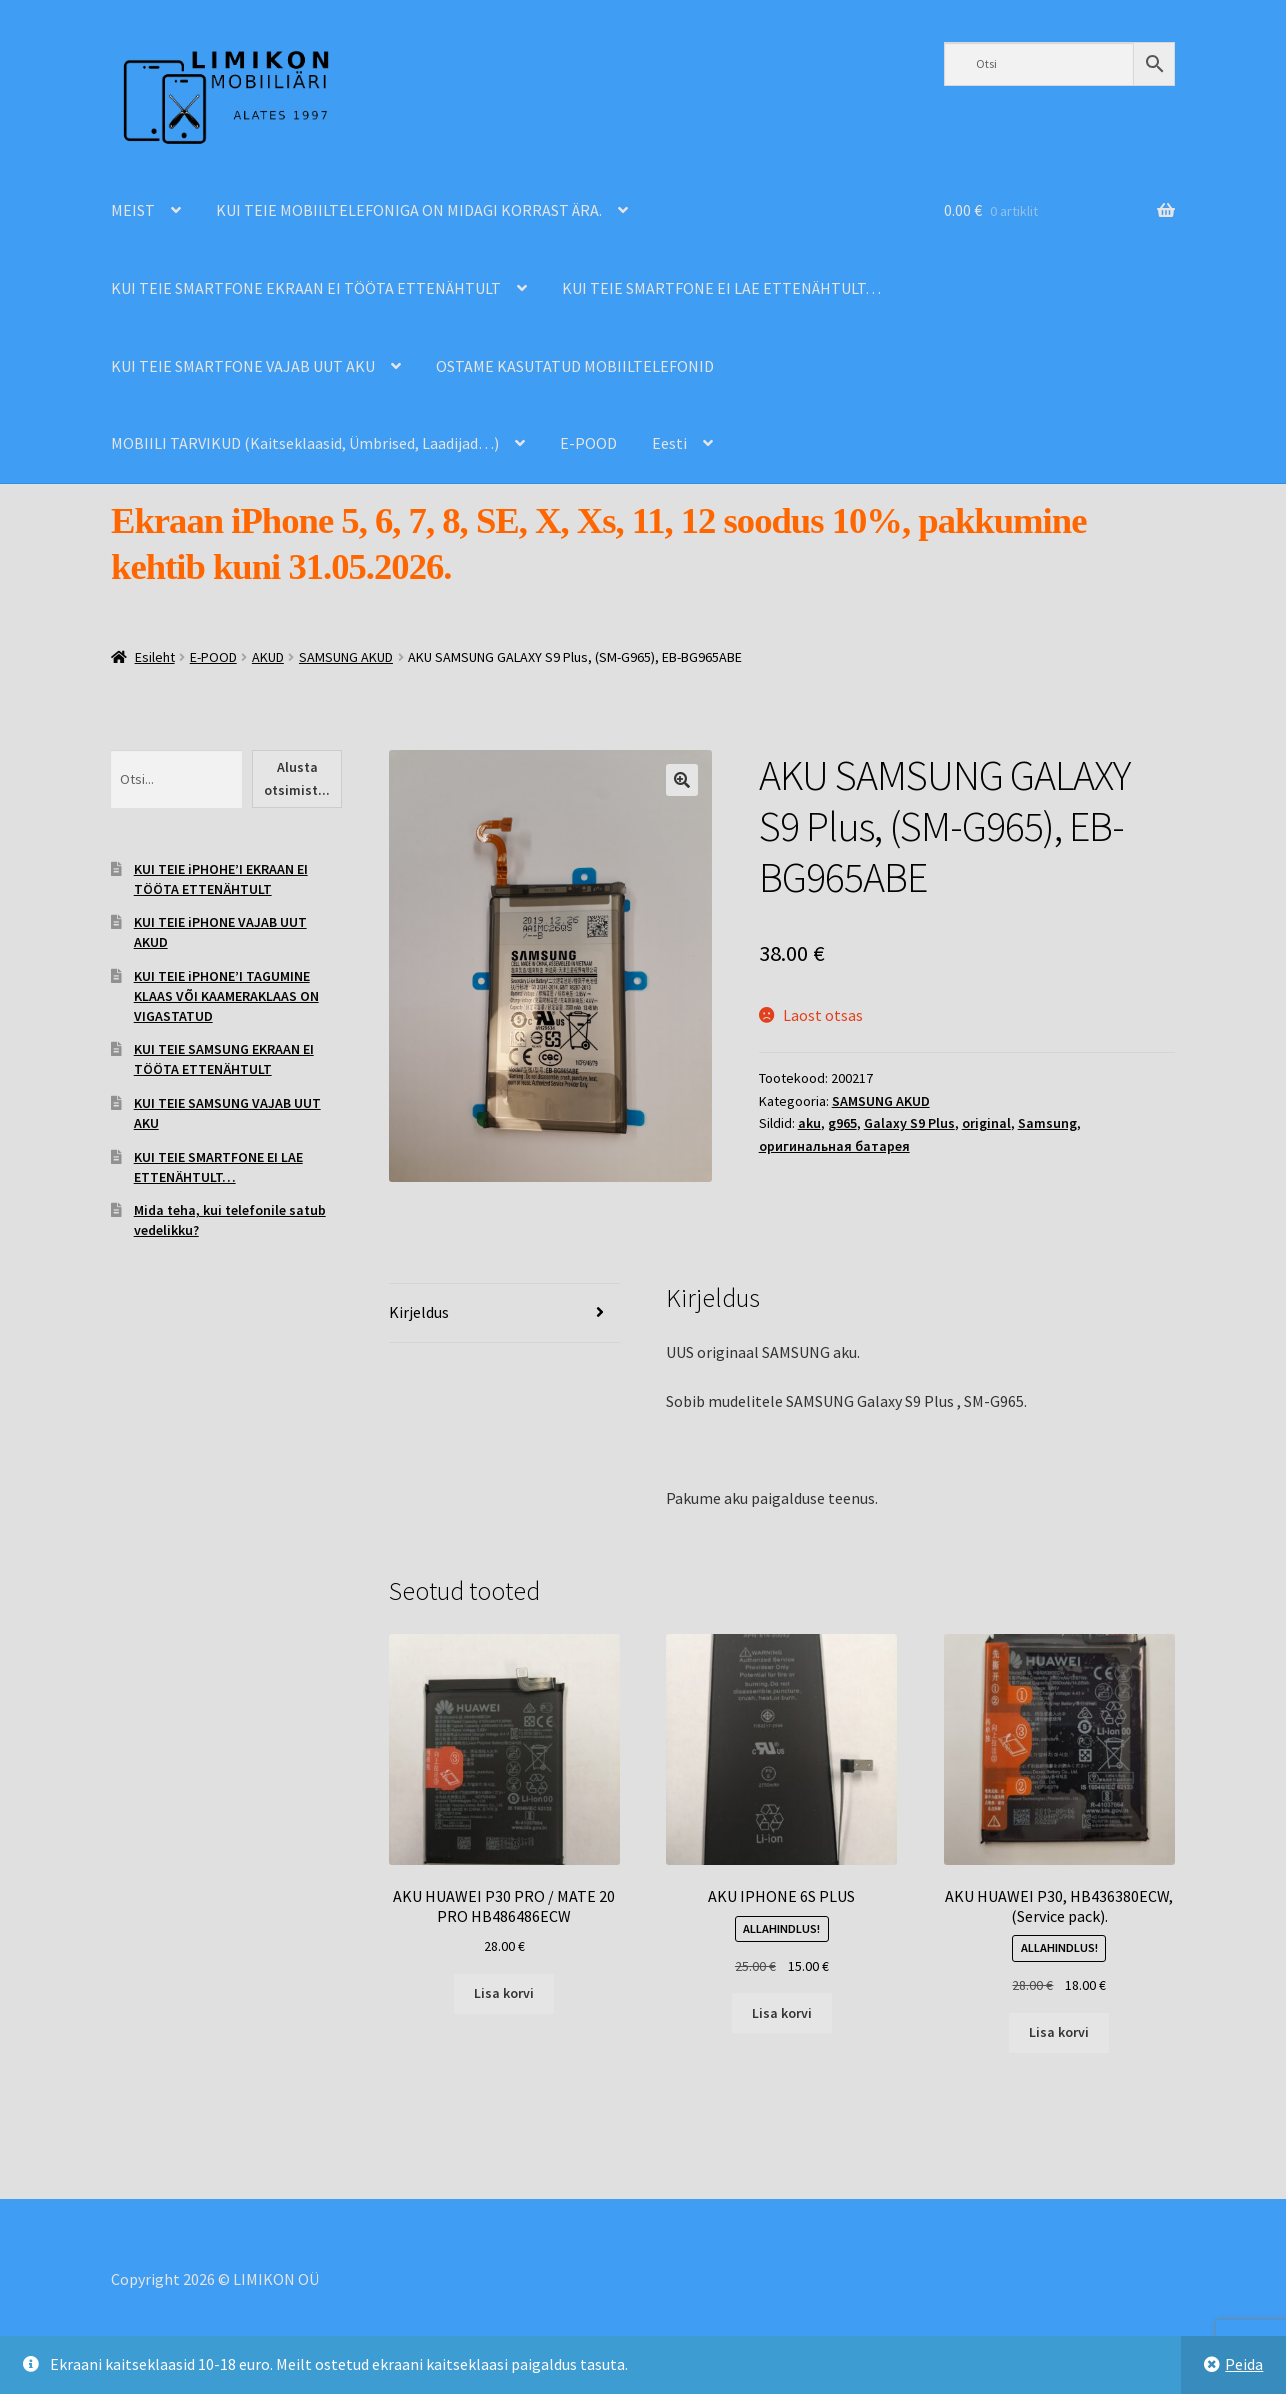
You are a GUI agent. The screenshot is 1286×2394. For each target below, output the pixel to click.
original (986, 1123)
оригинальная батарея (834, 1146)
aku (809, 1123)
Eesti (669, 443)
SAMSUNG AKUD (346, 657)
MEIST (133, 210)
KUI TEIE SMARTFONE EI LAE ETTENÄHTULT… (721, 288)
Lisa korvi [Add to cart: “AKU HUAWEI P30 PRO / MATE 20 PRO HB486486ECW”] (504, 1993)
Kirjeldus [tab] (419, 1312)
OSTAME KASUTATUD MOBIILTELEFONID (575, 366)
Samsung (1047, 1123)
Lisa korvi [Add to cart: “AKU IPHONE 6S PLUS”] (782, 2013)
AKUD (268, 657)
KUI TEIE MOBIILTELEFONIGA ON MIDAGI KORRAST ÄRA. (409, 210)
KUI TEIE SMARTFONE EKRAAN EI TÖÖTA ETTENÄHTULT (306, 288)
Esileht (155, 657)
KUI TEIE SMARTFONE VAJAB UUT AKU (243, 366)
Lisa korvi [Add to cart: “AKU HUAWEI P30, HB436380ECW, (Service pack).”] (1059, 2032)
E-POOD (588, 443)
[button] (682, 780)
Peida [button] (1244, 2364)
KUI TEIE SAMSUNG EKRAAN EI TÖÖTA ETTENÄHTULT (224, 1059)
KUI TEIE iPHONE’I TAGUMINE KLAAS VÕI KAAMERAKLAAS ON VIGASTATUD (226, 996)
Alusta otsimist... (297, 778)
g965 (842, 1123)
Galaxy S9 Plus (909, 1123)
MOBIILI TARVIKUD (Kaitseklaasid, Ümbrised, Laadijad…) (305, 443)
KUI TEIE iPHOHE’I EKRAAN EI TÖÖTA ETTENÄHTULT (221, 879)
